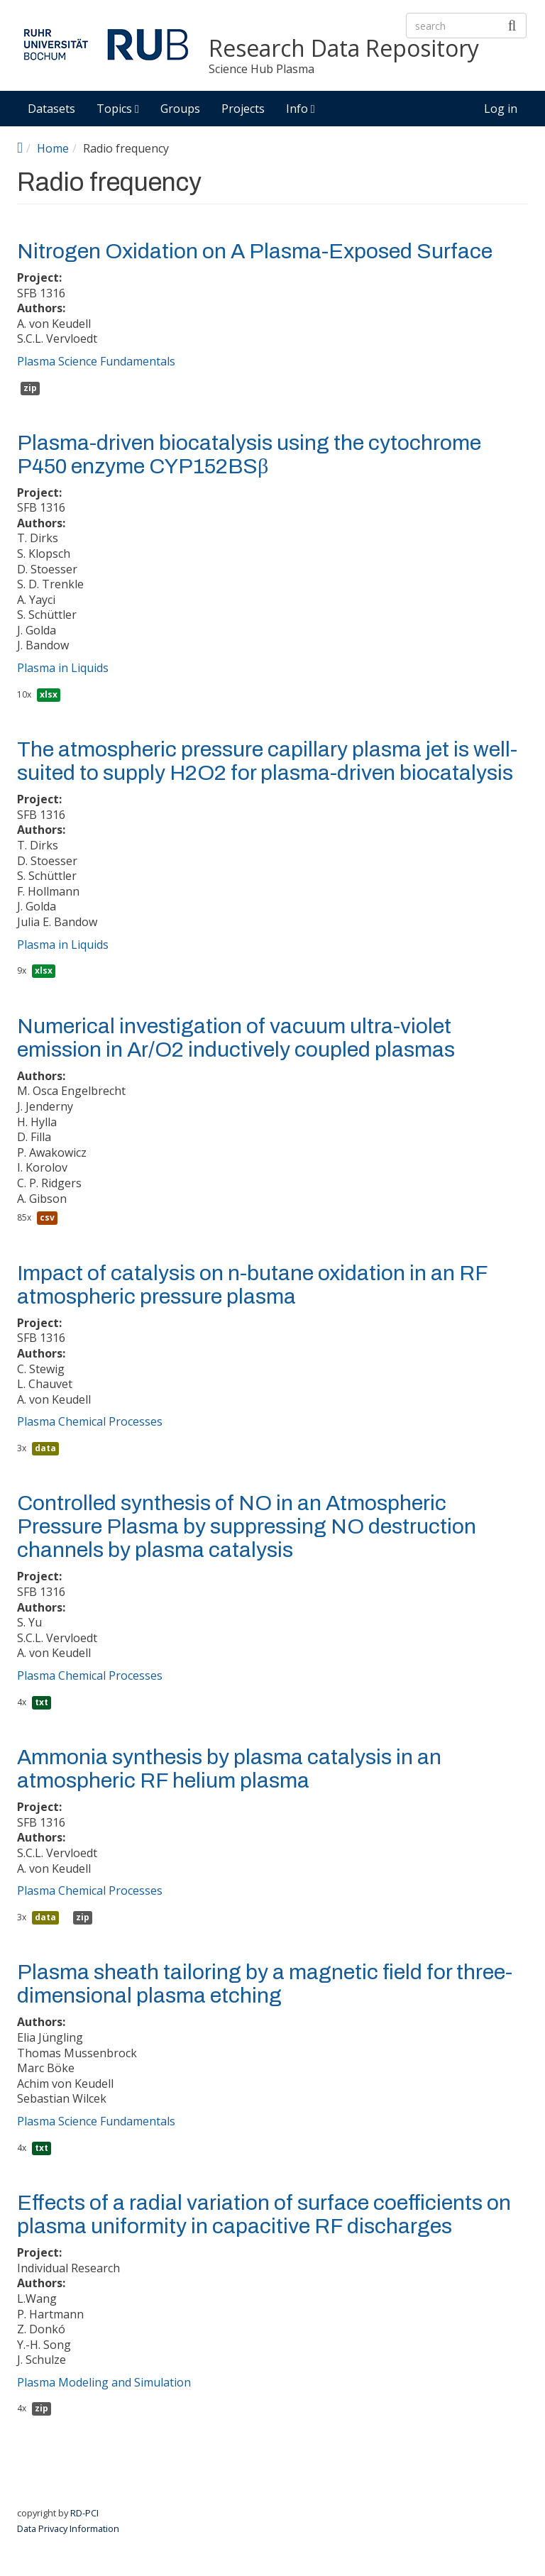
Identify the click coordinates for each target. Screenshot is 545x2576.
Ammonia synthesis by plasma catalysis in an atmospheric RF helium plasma (229, 1769)
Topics (118, 108)
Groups (180, 108)
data (45, 1448)
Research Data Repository (344, 48)
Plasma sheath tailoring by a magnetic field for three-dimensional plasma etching (264, 1984)
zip (30, 388)
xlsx (48, 694)
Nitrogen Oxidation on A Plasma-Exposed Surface (254, 251)
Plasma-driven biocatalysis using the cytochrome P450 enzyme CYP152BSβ (249, 454)
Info (300, 108)
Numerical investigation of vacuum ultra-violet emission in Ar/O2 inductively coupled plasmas (236, 1038)
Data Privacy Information (68, 2528)
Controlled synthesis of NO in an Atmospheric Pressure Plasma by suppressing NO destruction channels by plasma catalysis (246, 1526)
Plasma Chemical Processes (90, 1421)
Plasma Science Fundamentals (96, 361)
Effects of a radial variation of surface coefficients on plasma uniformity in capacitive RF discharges (264, 2214)
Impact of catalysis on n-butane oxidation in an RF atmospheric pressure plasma (252, 1285)
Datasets (51, 108)
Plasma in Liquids (63, 668)
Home (53, 148)
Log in (500, 108)
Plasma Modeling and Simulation (104, 2382)
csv (47, 1217)
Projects (243, 108)
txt (41, 1702)
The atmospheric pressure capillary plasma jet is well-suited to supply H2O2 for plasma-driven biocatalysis (267, 761)
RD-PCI (84, 2512)
